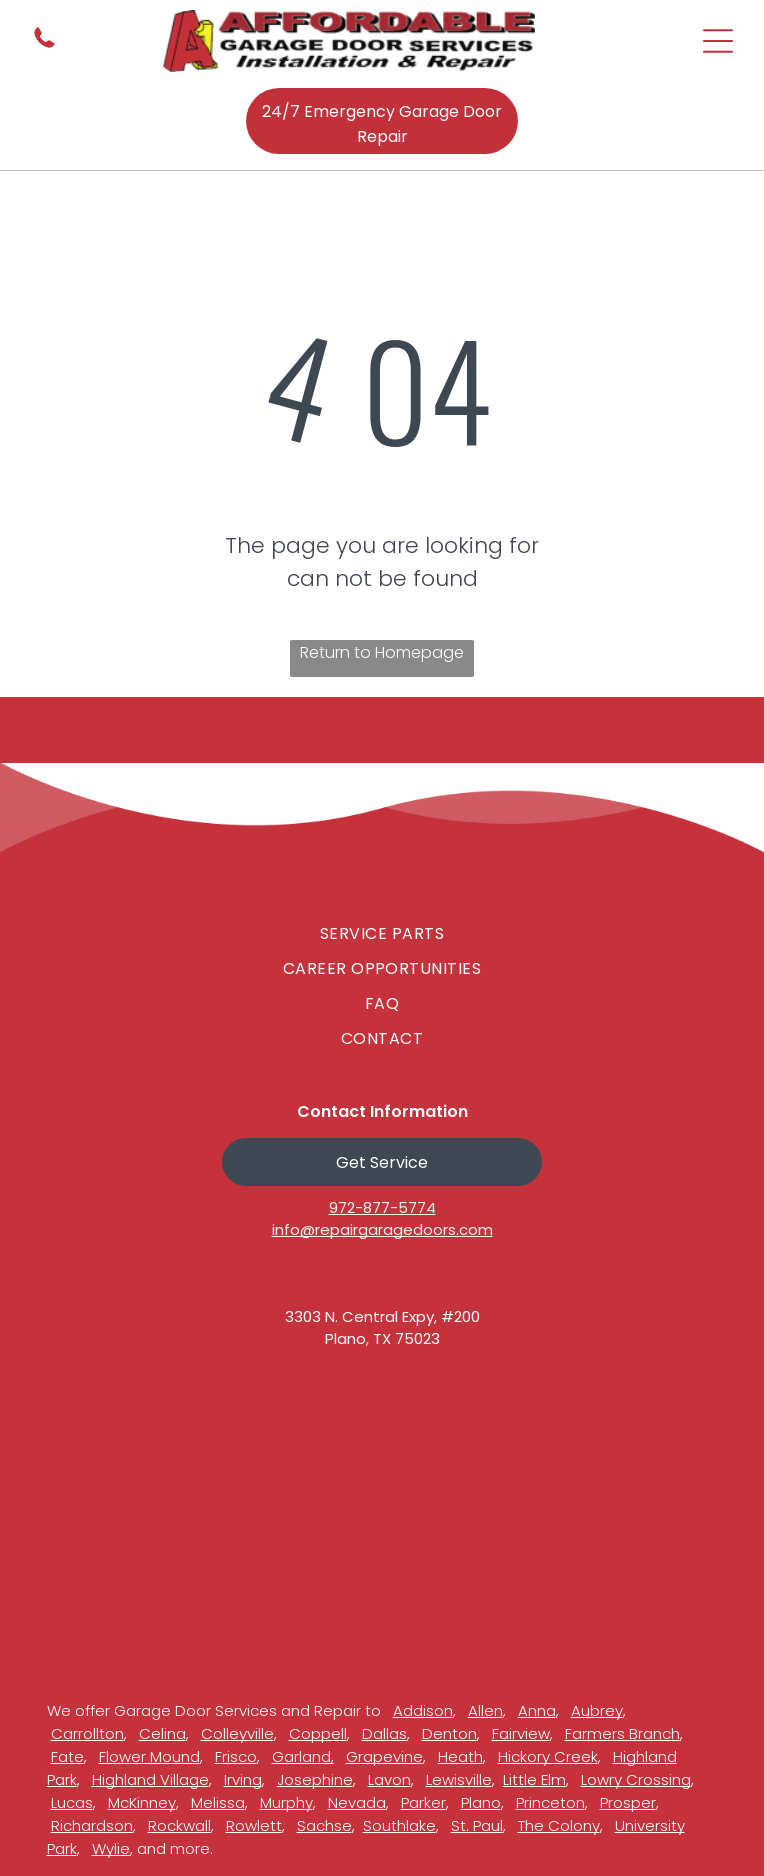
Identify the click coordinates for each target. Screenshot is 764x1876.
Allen (485, 1710)
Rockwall (179, 1825)
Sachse (324, 1825)
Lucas (72, 1802)
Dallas (384, 1733)
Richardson (92, 1825)
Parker (423, 1802)
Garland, (303, 1756)
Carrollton (87, 1733)
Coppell (318, 1733)
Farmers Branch (622, 1733)
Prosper (628, 1802)
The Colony (559, 1825)
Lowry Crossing (636, 1779)
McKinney (142, 1802)
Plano (481, 1802)
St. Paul (477, 1825)
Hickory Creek (548, 1756)
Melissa (218, 1802)
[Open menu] (718, 41)
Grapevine (384, 1756)
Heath (460, 1756)
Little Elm (534, 1779)
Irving (243, 1779)
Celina (162, 1733)
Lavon (389, 1779)
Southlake (399, 1825)
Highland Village (150, 1779)
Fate (67, 1756)
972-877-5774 (382, 1207)
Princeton (550, 1802)
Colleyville (237, 1733)
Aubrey (597, 1710)
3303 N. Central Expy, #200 (382, 1316)
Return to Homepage (382, 652)
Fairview (521, 1733)
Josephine (315, 1779)
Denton (449, 1733)
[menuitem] (382, 933)
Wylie (111, 1848)
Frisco (236, 1756)
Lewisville (459, 1779)
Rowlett (254, 1825)
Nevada (357, 1802)
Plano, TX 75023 (382, 1338)
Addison (423, 1710)
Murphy (286, 1802)
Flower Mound (149, 1756)
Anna (537, 1710)
